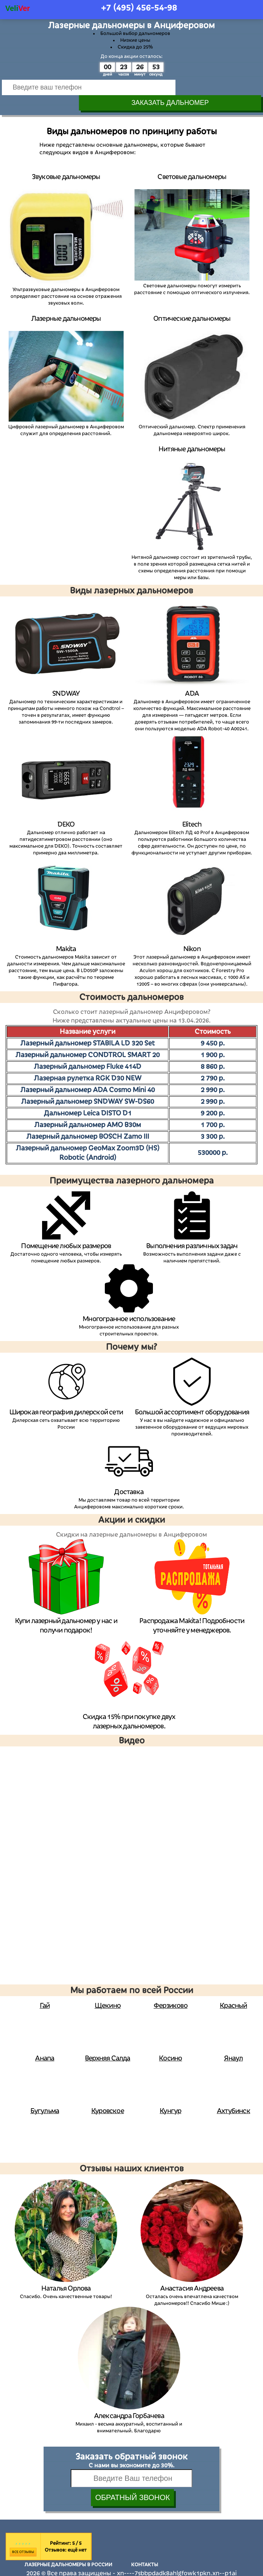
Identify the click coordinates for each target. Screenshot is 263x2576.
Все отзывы (23, 2537)
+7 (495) (139, 7)
